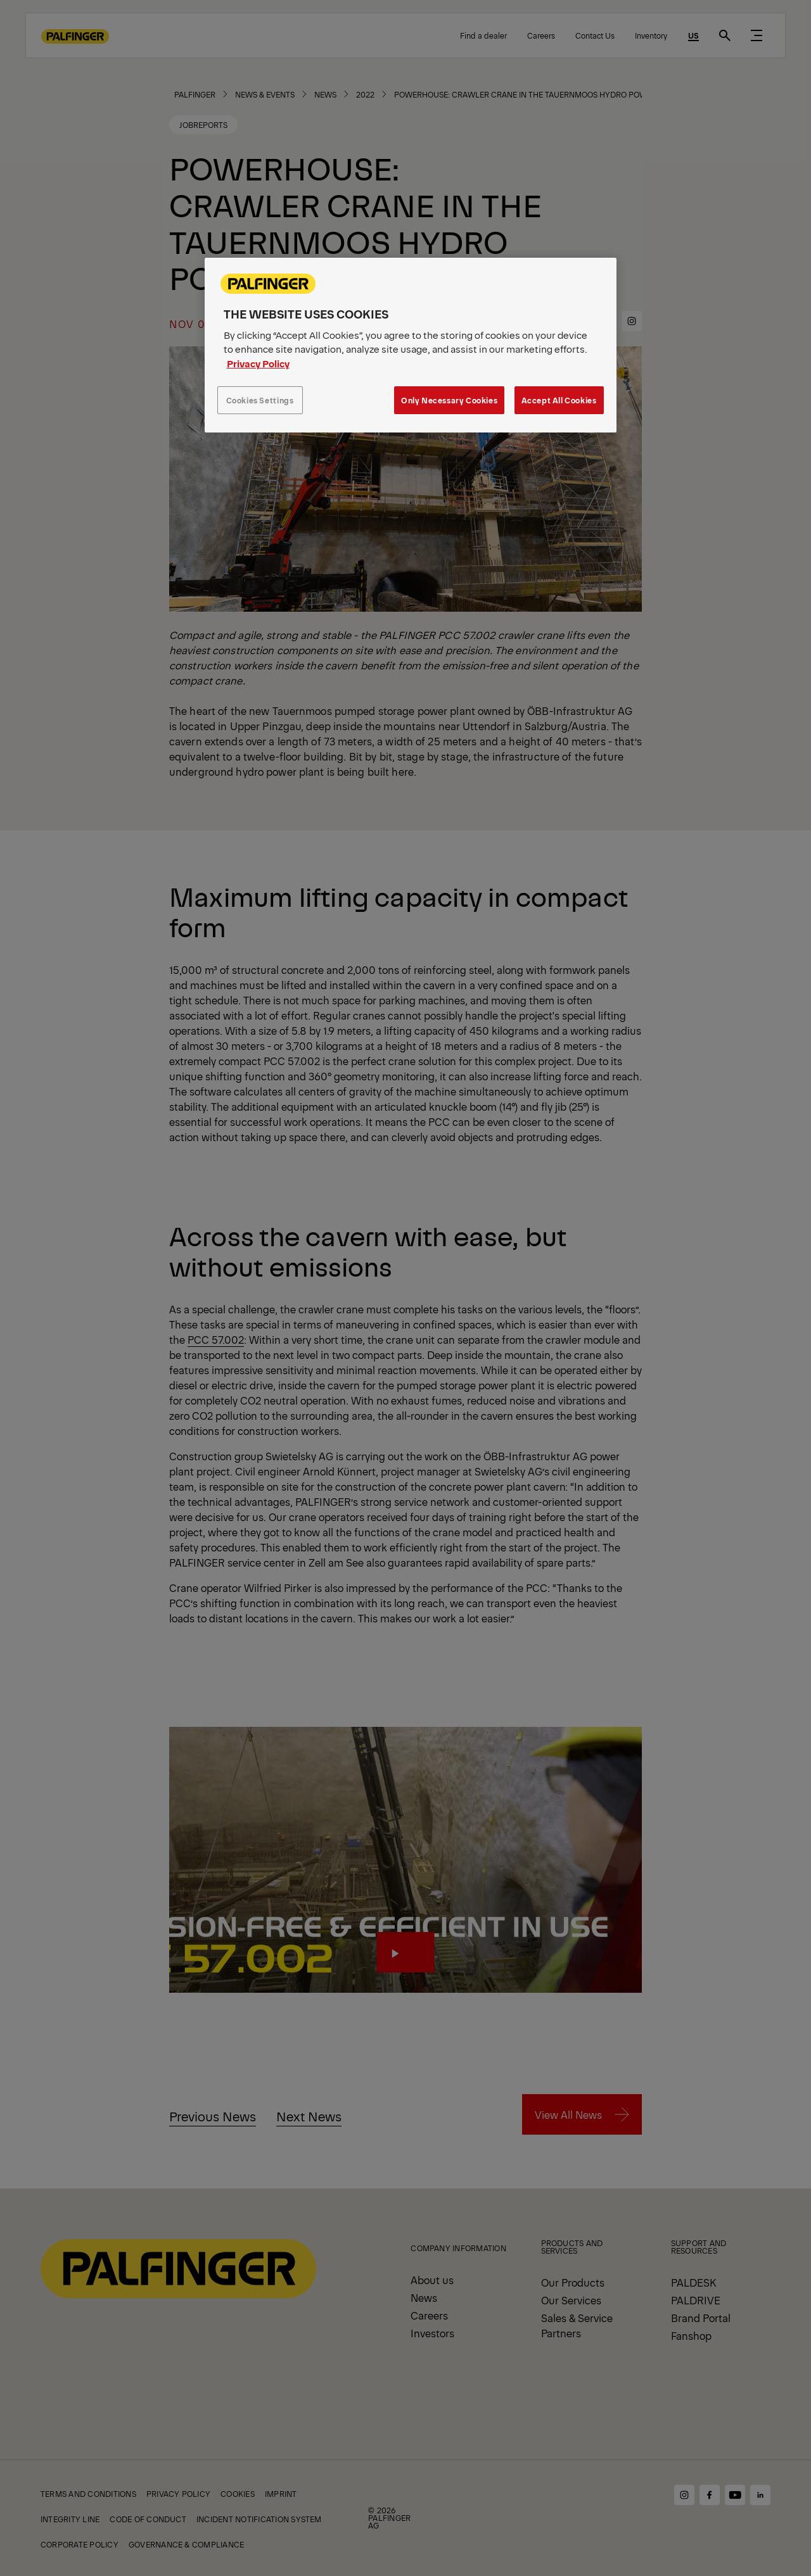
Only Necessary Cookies (449, 400)
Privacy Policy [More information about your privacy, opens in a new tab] (258, 363)
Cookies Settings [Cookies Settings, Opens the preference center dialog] (260, 400)
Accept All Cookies (559, 400)
